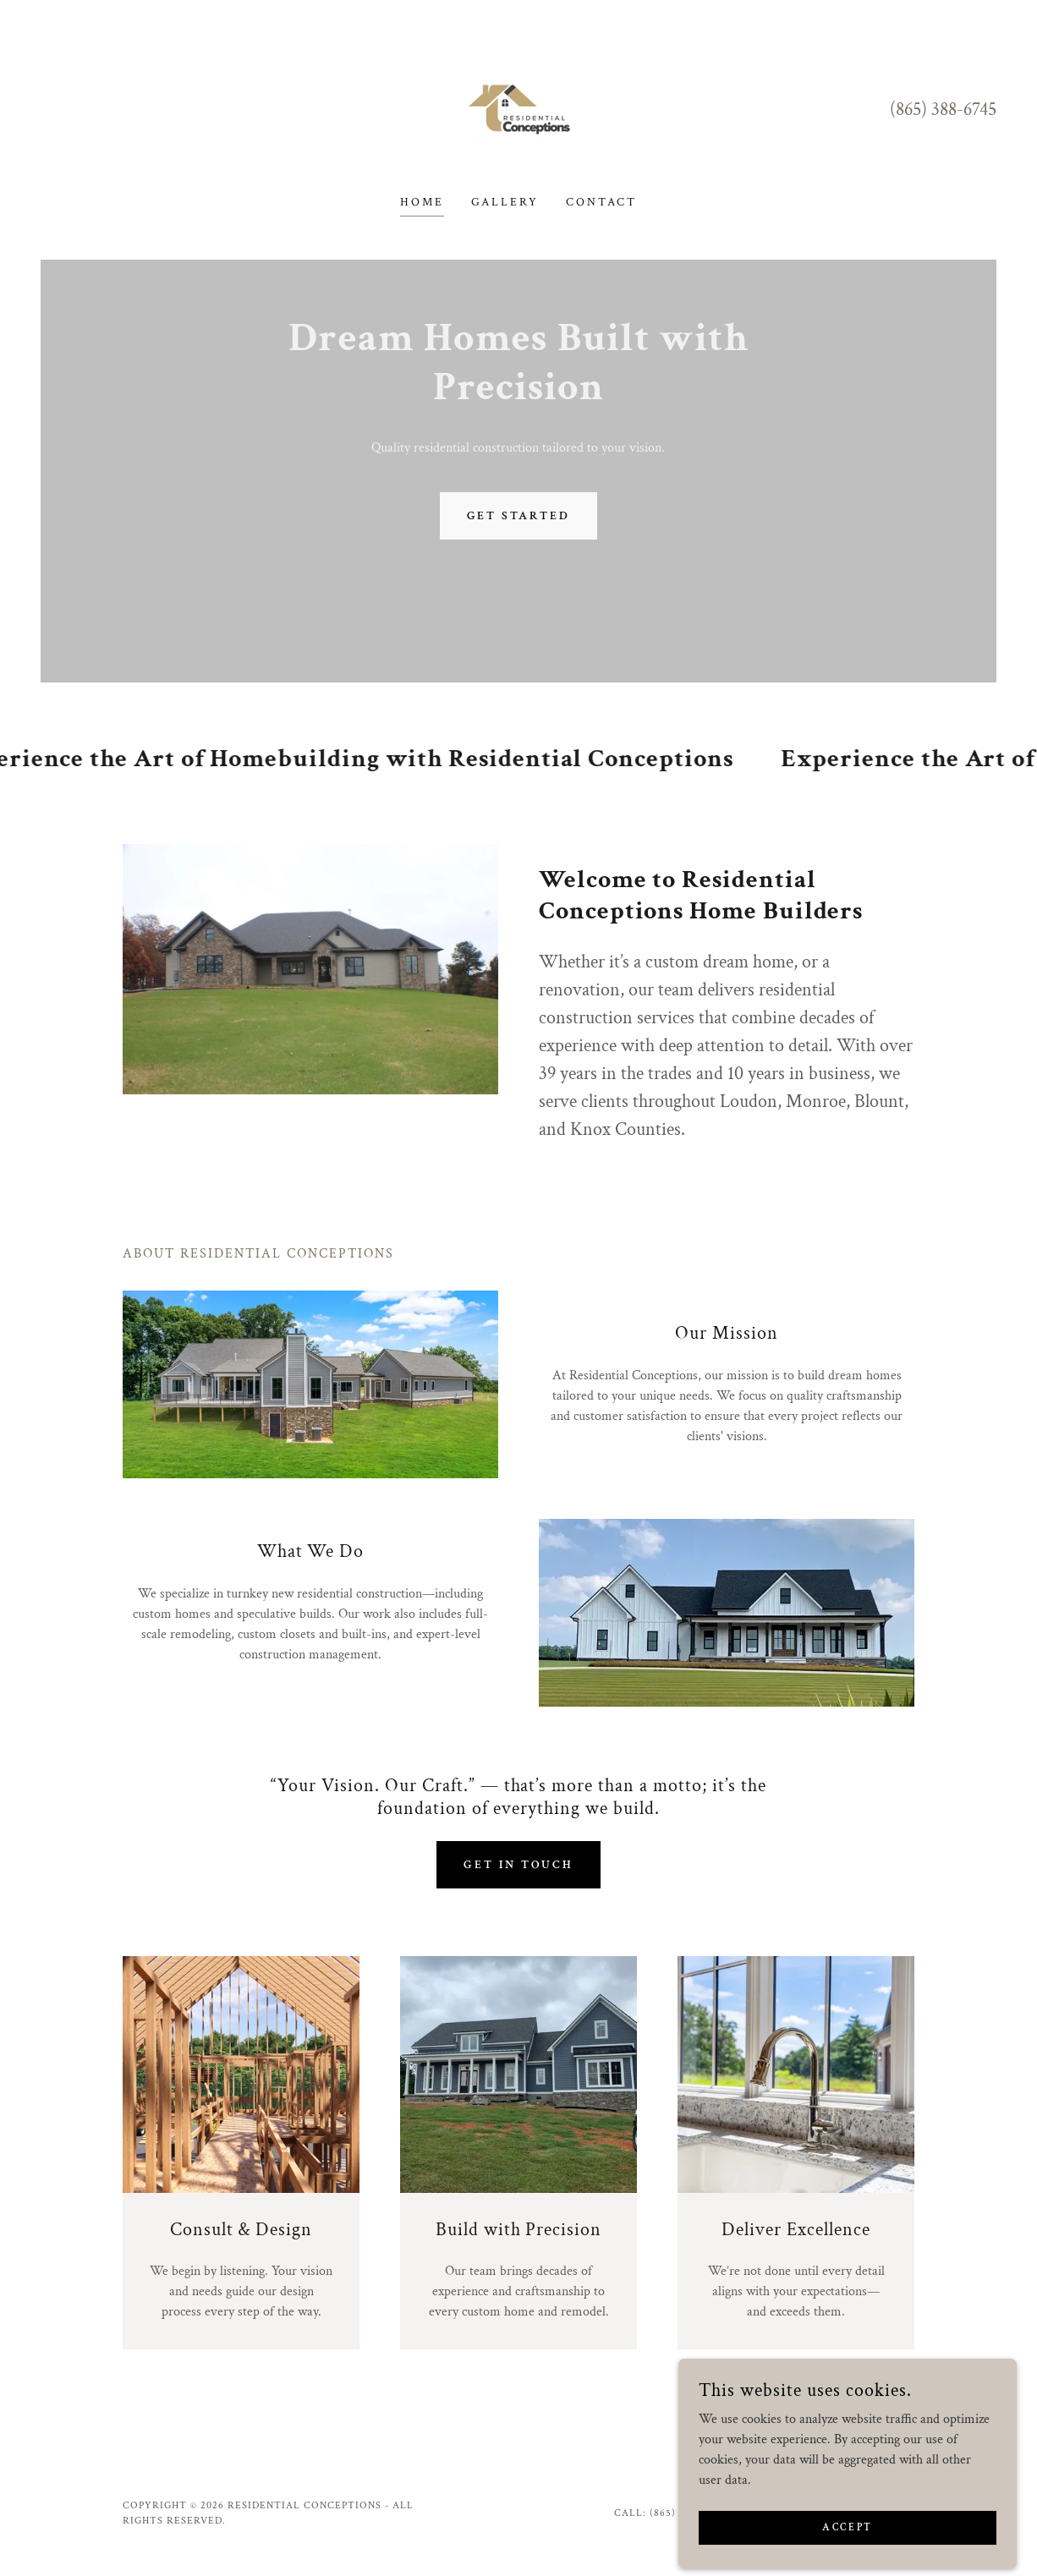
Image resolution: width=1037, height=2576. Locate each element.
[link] (519, 109)
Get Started (519, 515)
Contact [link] (601, 202)
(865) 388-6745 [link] (943, 109)
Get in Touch (518, 1864)
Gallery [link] (505, 202)
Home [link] (422, 202)
